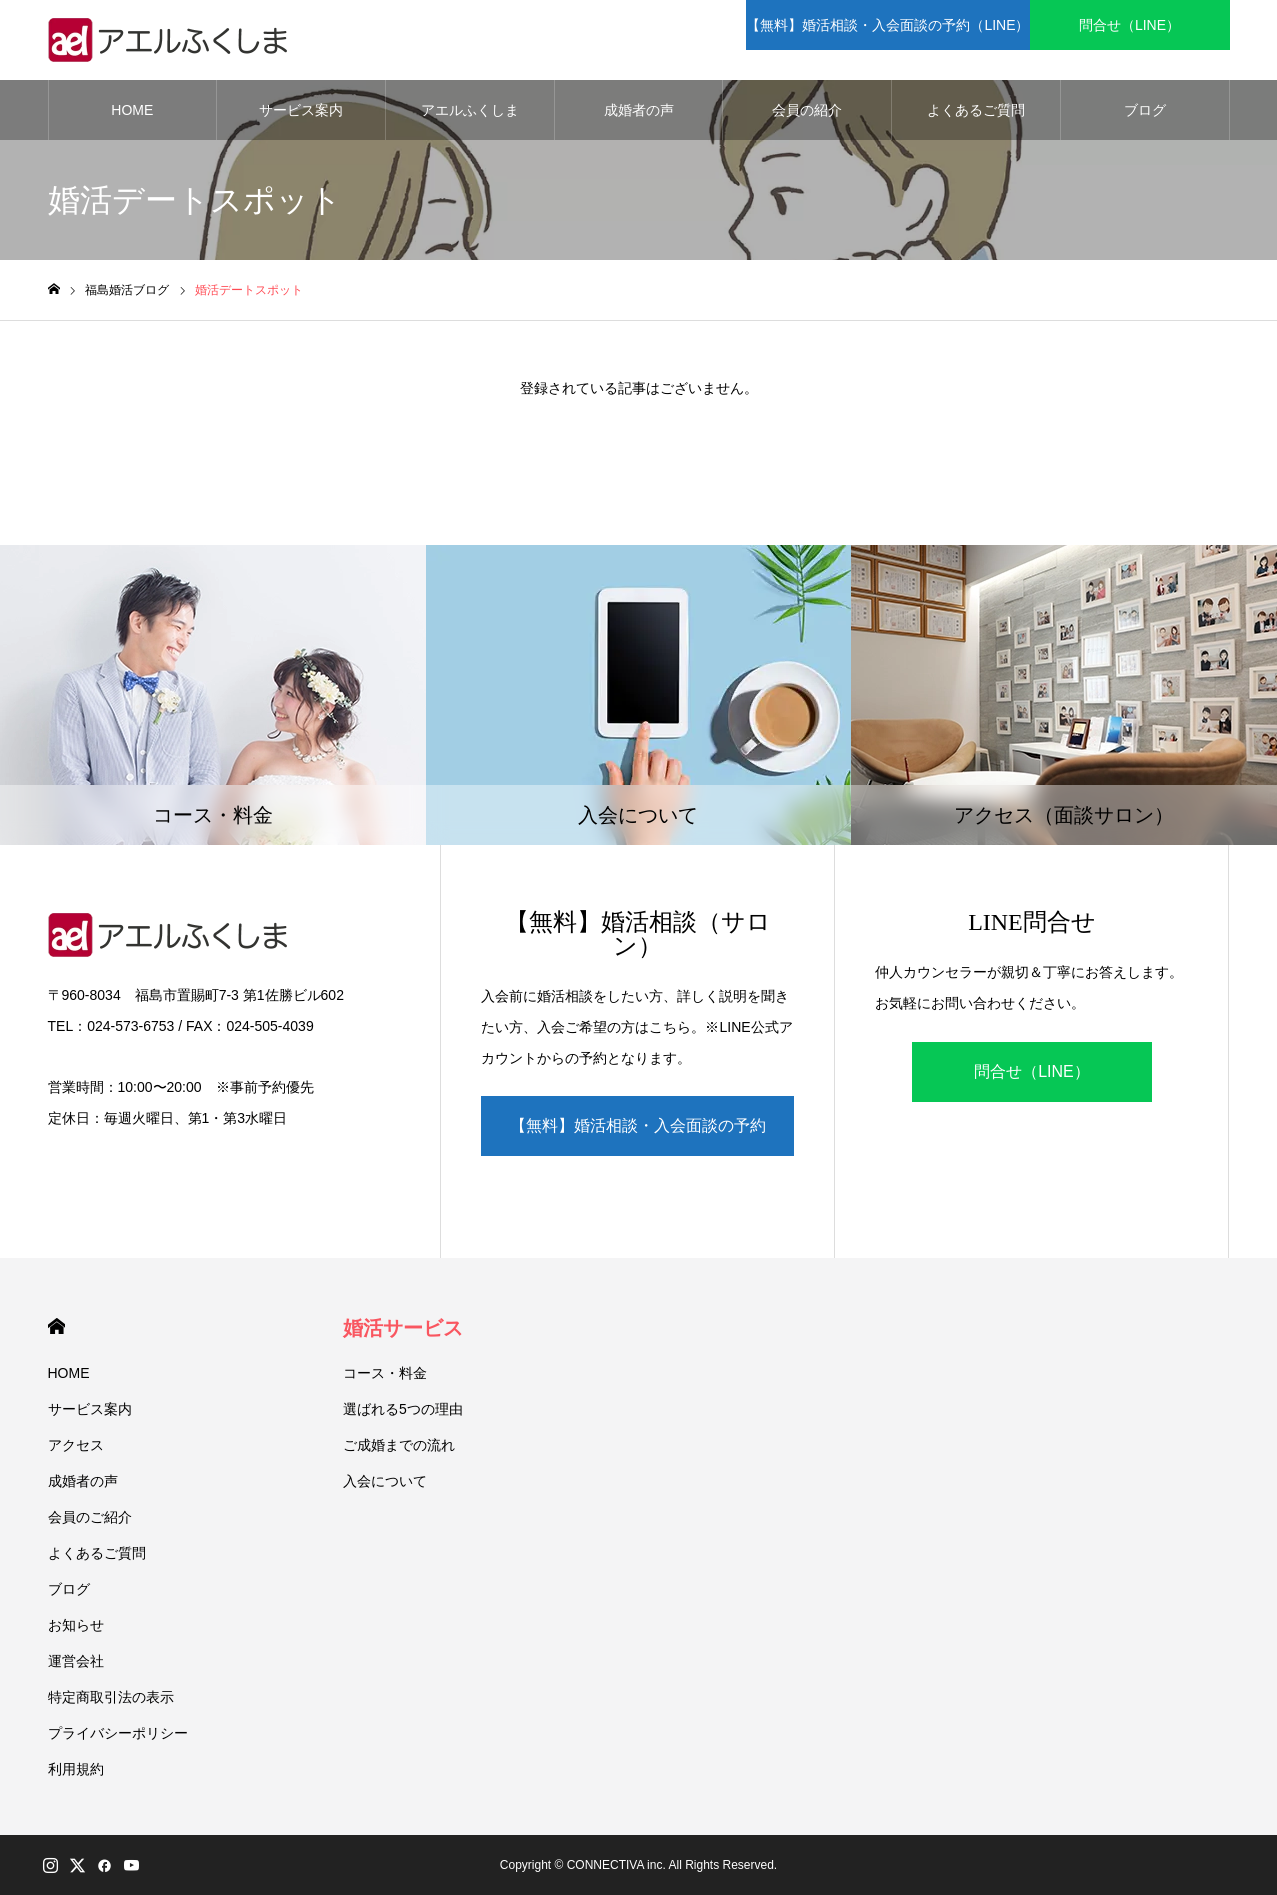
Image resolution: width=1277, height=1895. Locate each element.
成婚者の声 (639, 110)
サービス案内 (301, 110)
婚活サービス (403, 1328)
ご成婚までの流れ (399, 1445)
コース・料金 (385, 1373)
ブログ (1145, 110)
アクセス (76, 1445)
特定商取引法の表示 (111, 1697)
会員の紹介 (807, 110)
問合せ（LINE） (1032, 1071)
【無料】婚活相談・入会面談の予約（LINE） (638, 1136)
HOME (132, 110)
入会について (385, 1481)
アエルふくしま (470, 110)
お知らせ (76, 1625)
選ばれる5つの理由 (403, 1409)
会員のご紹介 (90, 1517)
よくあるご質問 (976, 110)
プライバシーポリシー (118, 1733)
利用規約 (76, 1769)
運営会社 (76, 1661)
